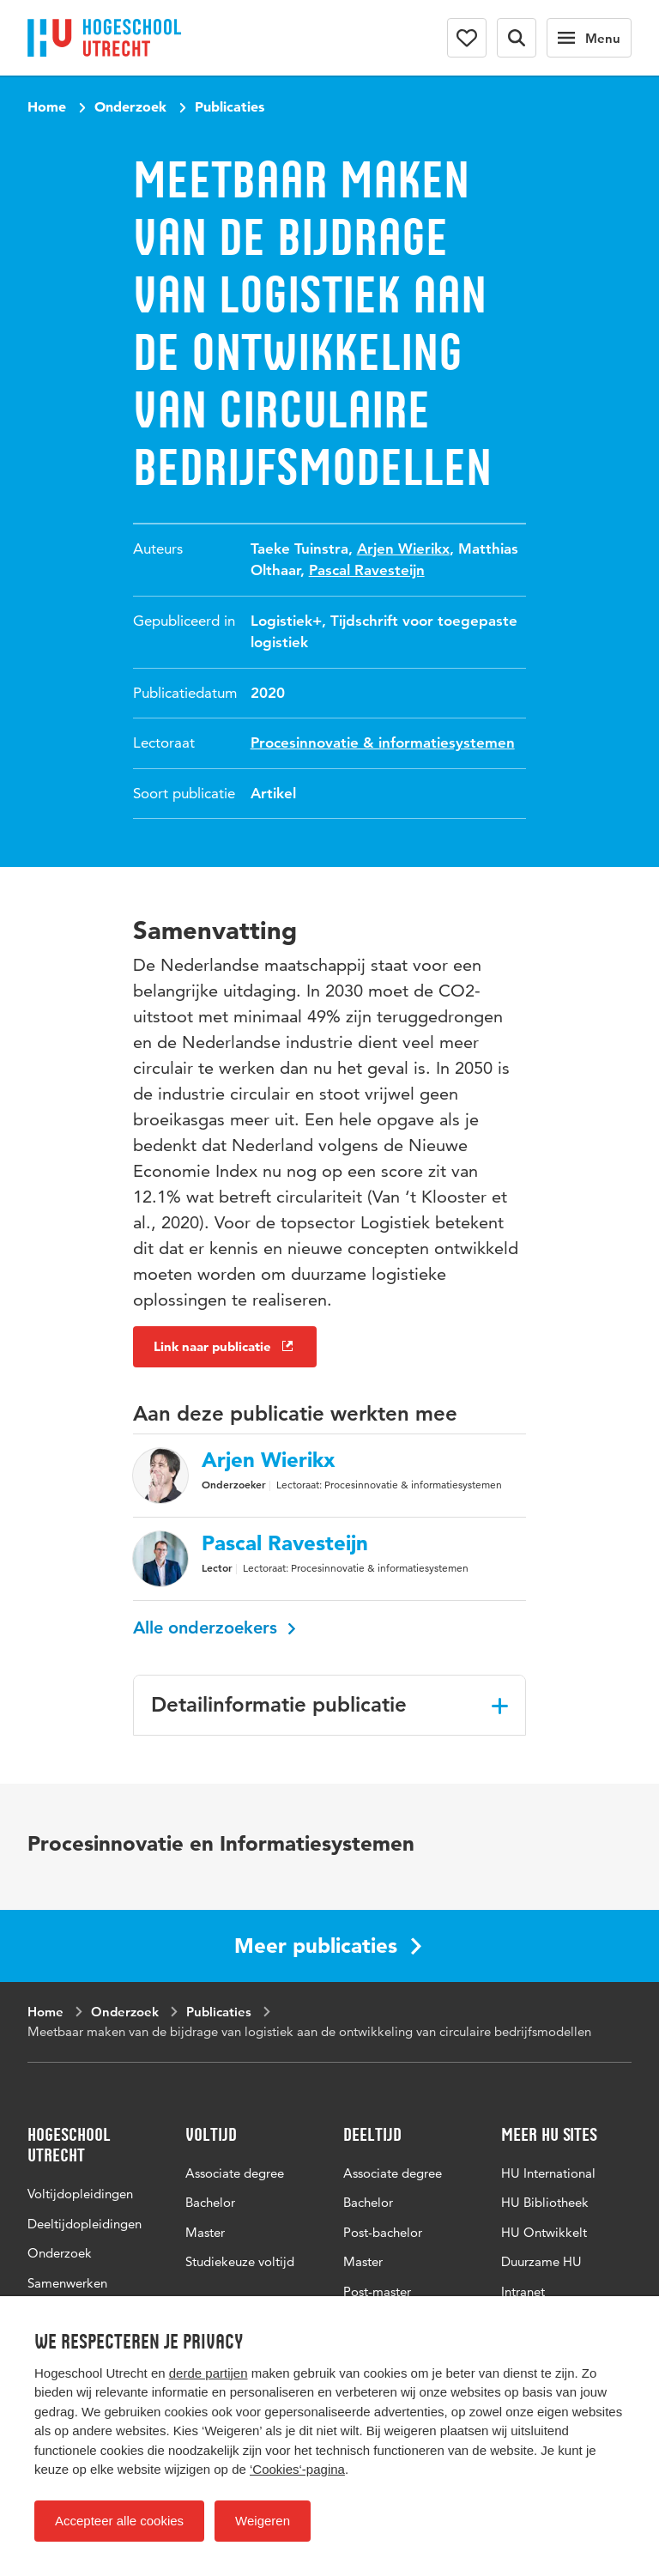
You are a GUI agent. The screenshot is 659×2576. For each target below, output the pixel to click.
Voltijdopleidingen (80, 2193)
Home (46, 106)
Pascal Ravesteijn (367, 570)
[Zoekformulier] (516, 38)
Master (205, 2232)
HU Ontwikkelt (544, 2232)
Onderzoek (130, 106)
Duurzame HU (541, 2261)
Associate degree (234, 2173)
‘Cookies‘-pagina (297, 2469)
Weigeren (262, 2520)
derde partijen (208, 2373)
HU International (548, 2173)
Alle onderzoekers (214, 1627)
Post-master (377, 2291)
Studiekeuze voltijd (239, 2261)
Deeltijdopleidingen (84, 2223)
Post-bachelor (382, 2232)
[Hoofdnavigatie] (589, 38)
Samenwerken (67, 2283)
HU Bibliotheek (545, 2202)
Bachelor (210, 2202)
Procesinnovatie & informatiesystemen (383, 742)
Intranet (523, 2291)
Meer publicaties (327, 1945)
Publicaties (229, 106)
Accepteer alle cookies (119, 2520)
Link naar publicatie (225, 1346)
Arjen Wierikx (403, 548)
